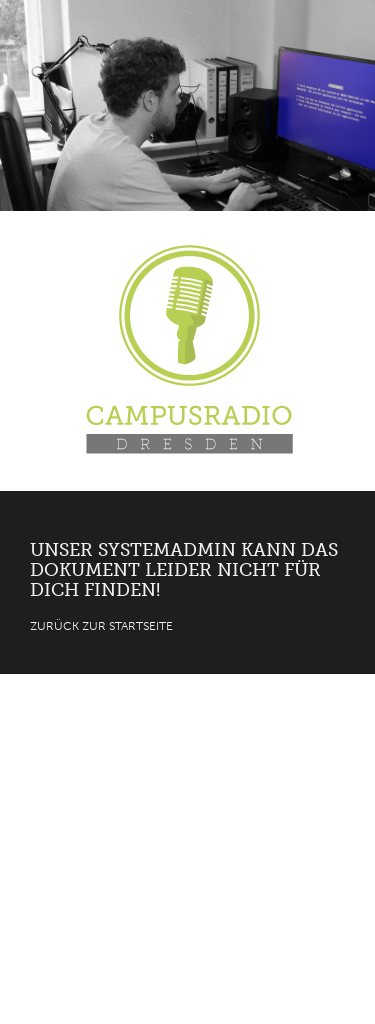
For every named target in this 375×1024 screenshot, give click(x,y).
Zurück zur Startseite (101, 626)
